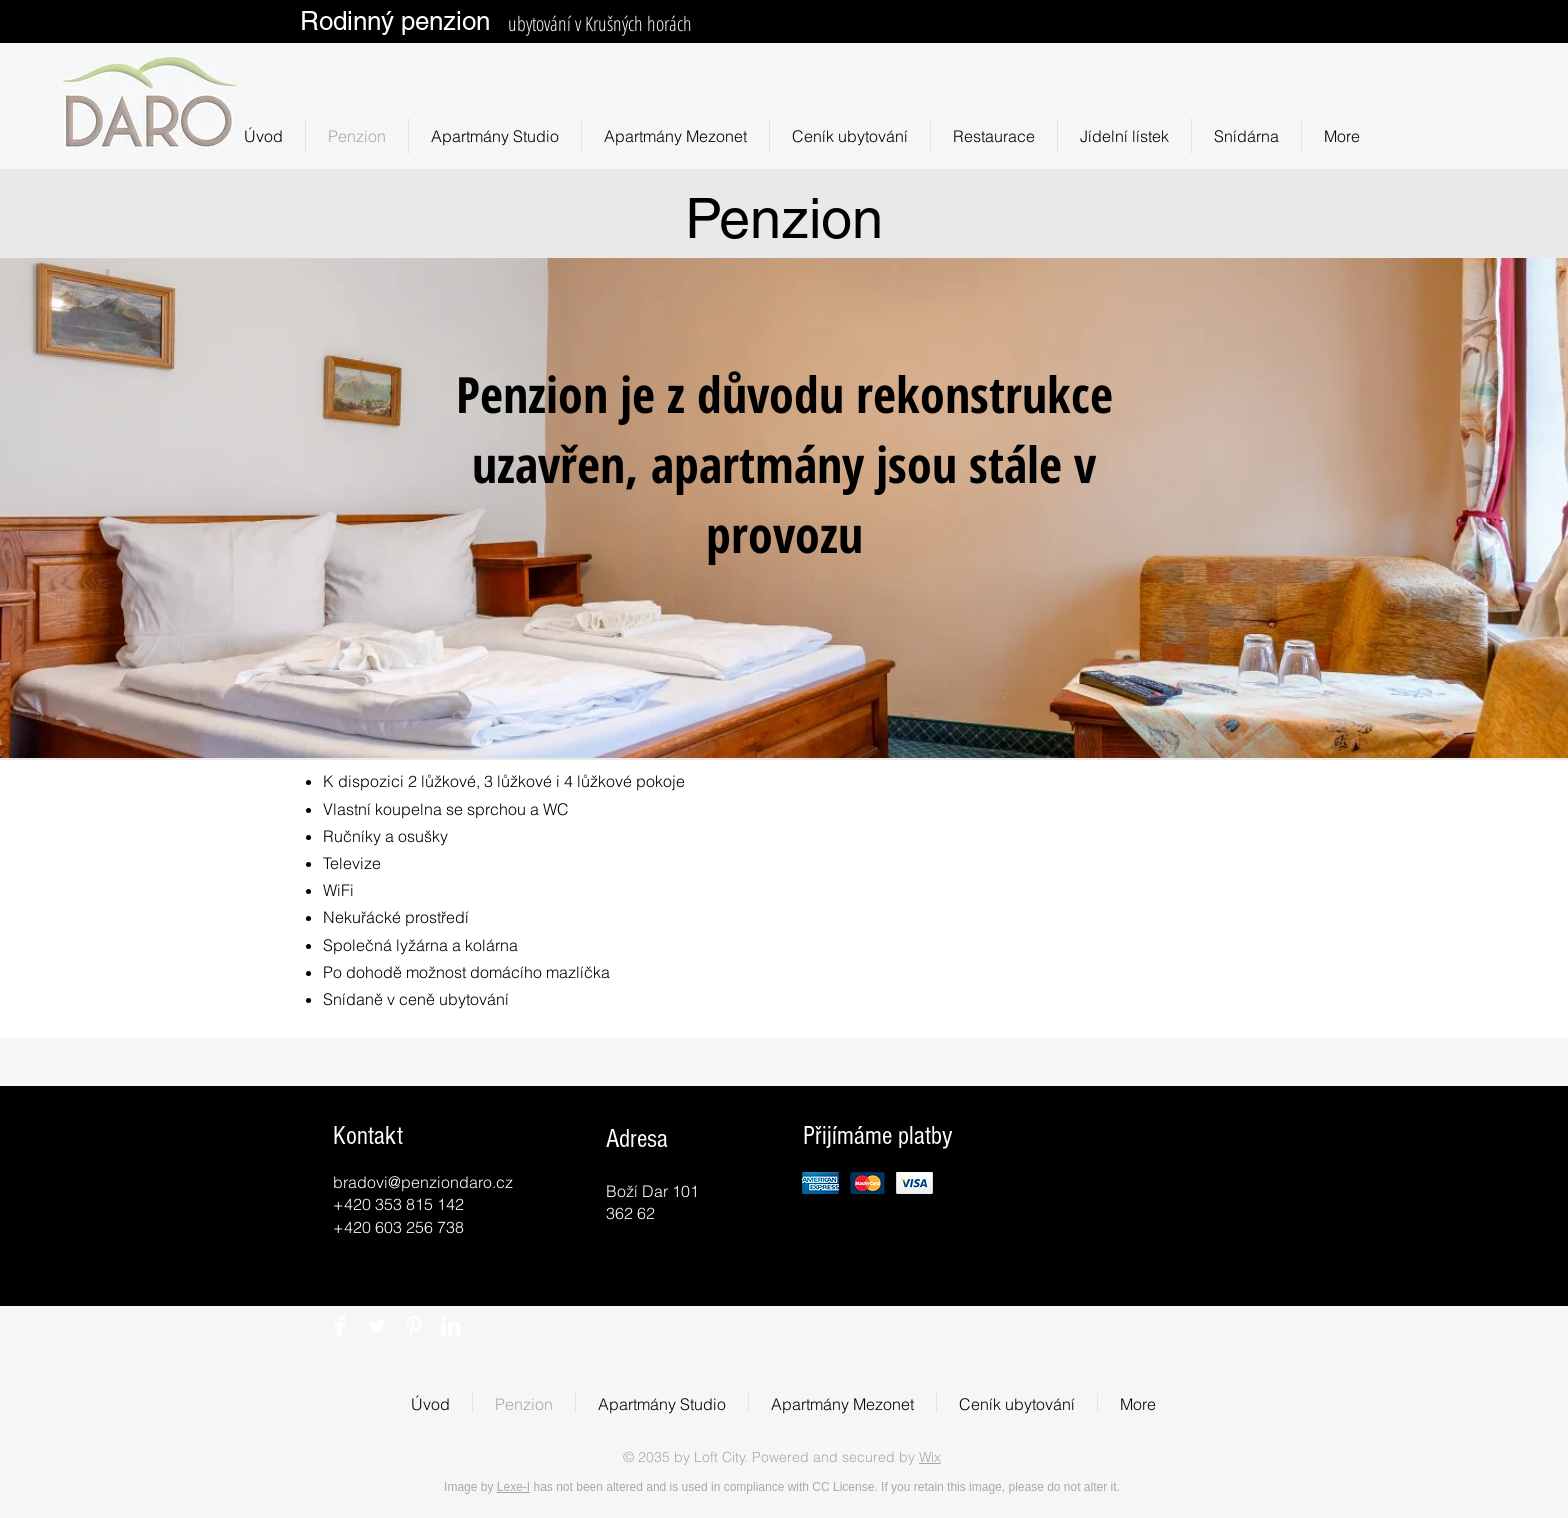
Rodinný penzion (395, 21)
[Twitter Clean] (377, 1326)
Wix (930, 1457)
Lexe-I (513, 1487)
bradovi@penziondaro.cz (423, 1182)
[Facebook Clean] (340, 1326)
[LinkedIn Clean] (451, 1326)
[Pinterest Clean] (414, 1326)
